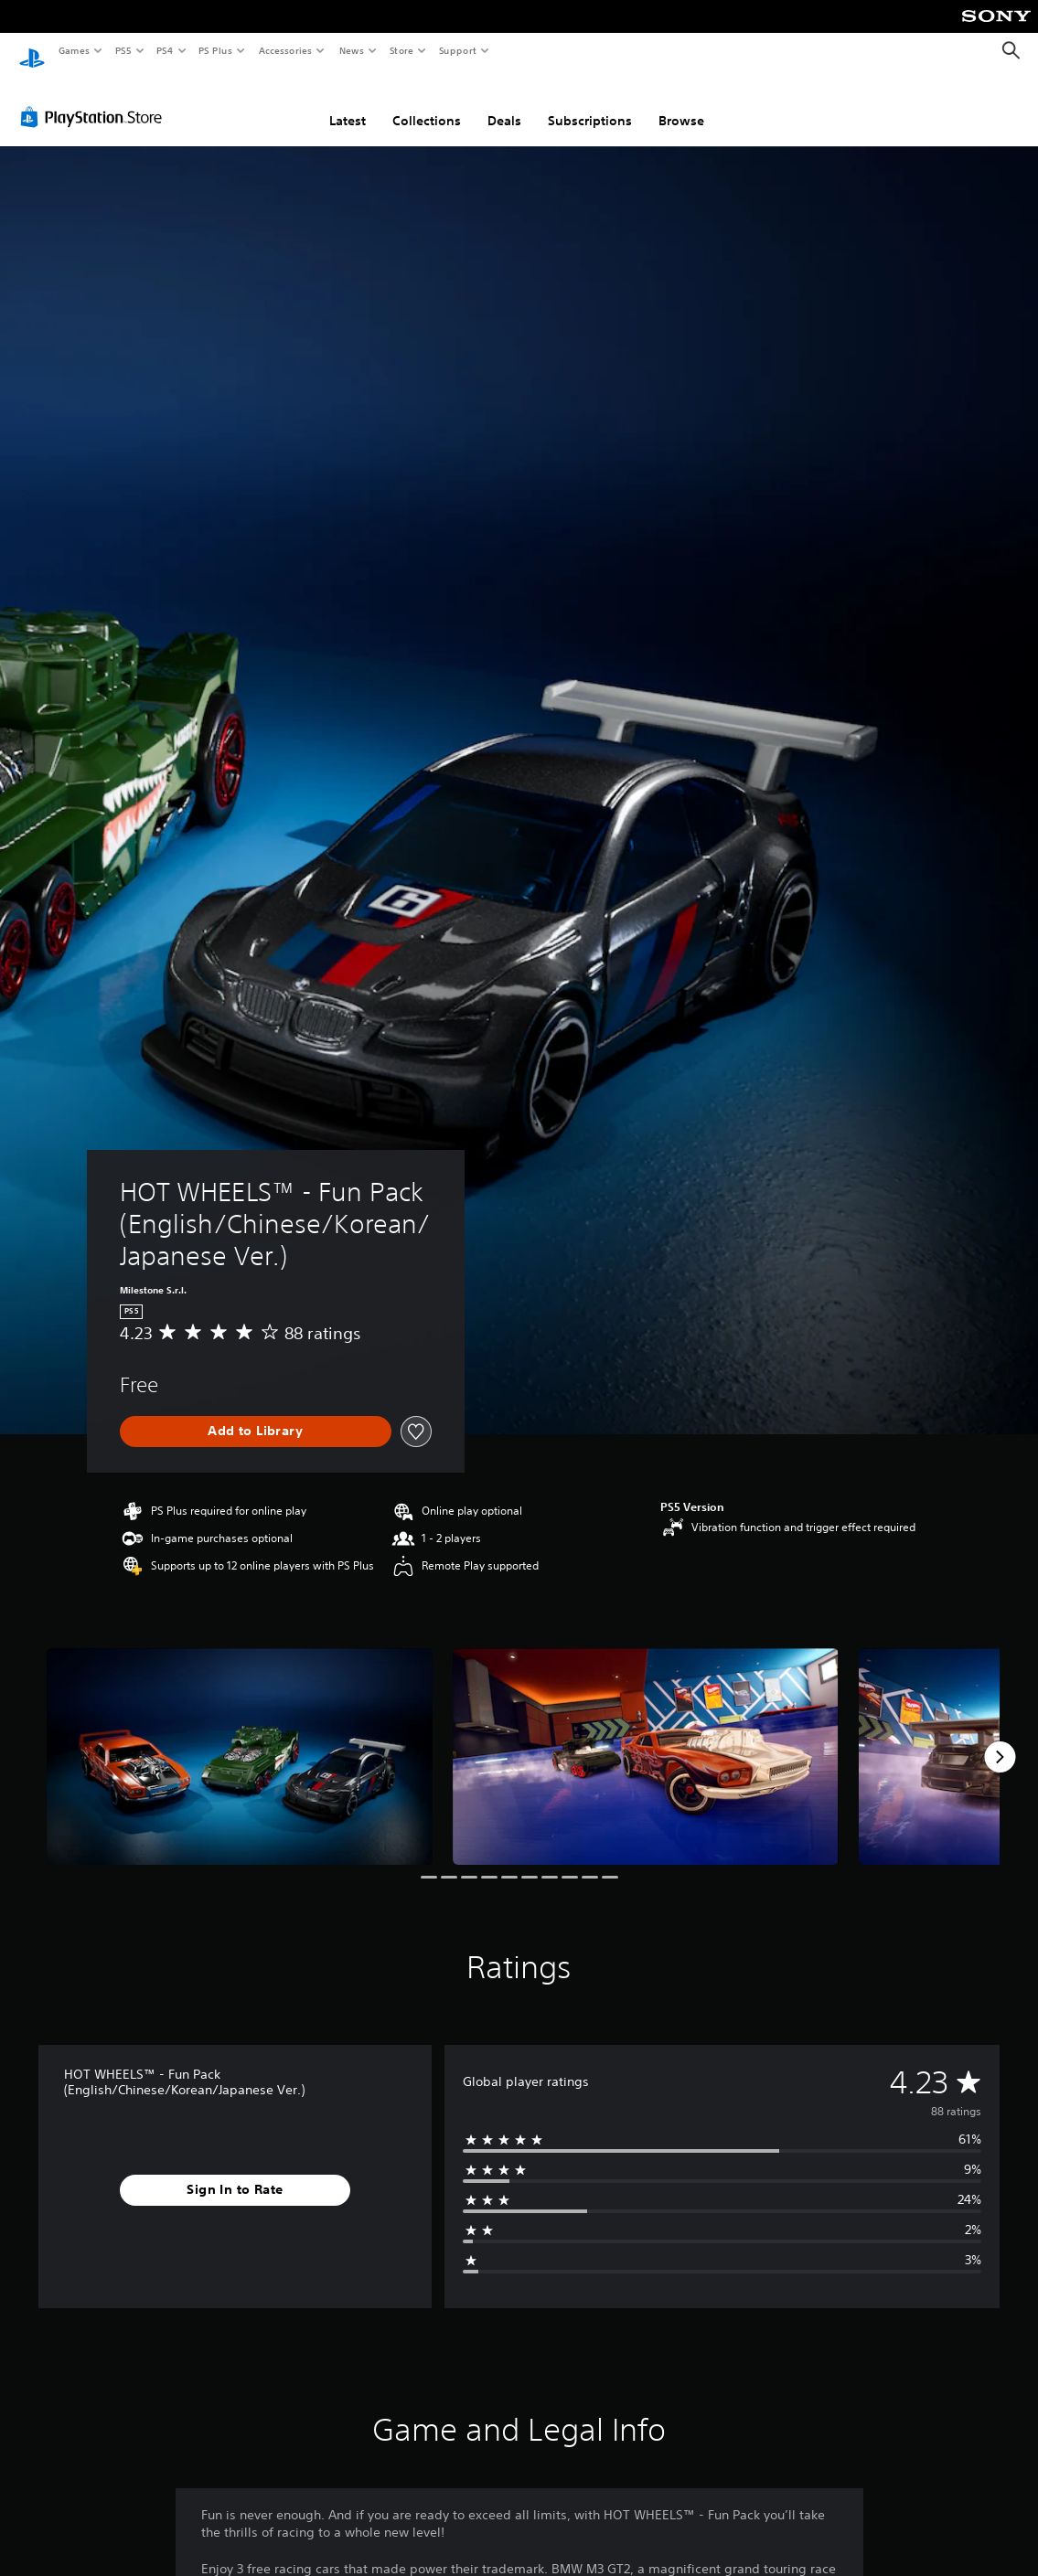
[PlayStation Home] (32, 51)
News (351, 50)
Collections (426, 103)
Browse (681, 103)
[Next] (999, 1739)
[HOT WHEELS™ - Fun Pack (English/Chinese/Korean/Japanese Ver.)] (240, 1739)
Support (457, 50)
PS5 (123, 50)
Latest (347, 103)
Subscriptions (590, 103)
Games (73, 50)
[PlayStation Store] (95, 99)
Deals (504, 103)
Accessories (284, 50)
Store (401, 50)
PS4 (164, 50)
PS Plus (215, 50)
